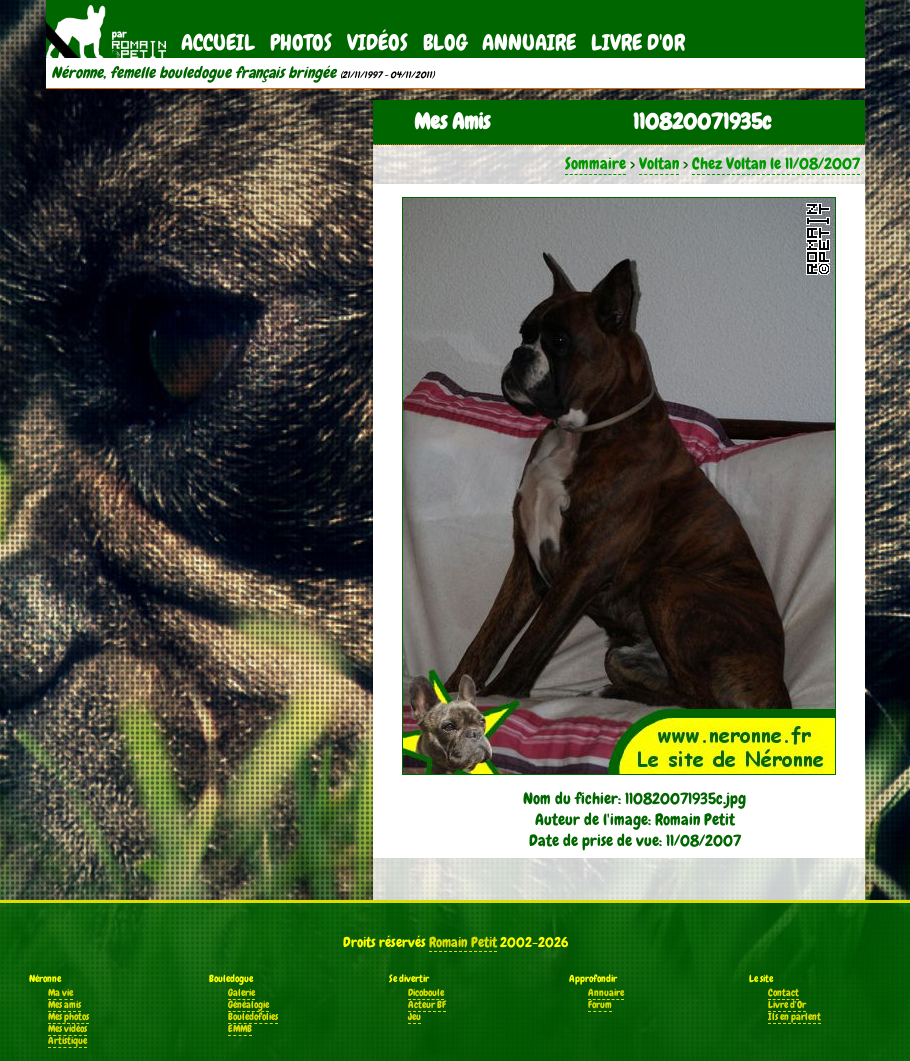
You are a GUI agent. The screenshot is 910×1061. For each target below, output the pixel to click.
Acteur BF (427, 1005)
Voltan (659, 163)
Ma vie (60, 993)
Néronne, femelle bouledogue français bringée (193, 73)
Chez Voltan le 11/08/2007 (776, 163)
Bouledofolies (253, 1017)
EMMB (240, 1029)
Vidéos (377, 42)
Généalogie (248, 1005)
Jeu (414, 1017)
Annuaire (529, 42)
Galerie (241, 993)
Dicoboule (426, 993)
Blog (445, 42)
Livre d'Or (638, 42)
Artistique (67, 1041)
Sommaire (595, 163)
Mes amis (64, 1005)
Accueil (218, 42)
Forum (600, 1005)
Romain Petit (463, 942)
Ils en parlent (794, 1017)
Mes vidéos (67, 1029)
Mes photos (68, 1017)
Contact (783, 993)
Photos (301, 42)
